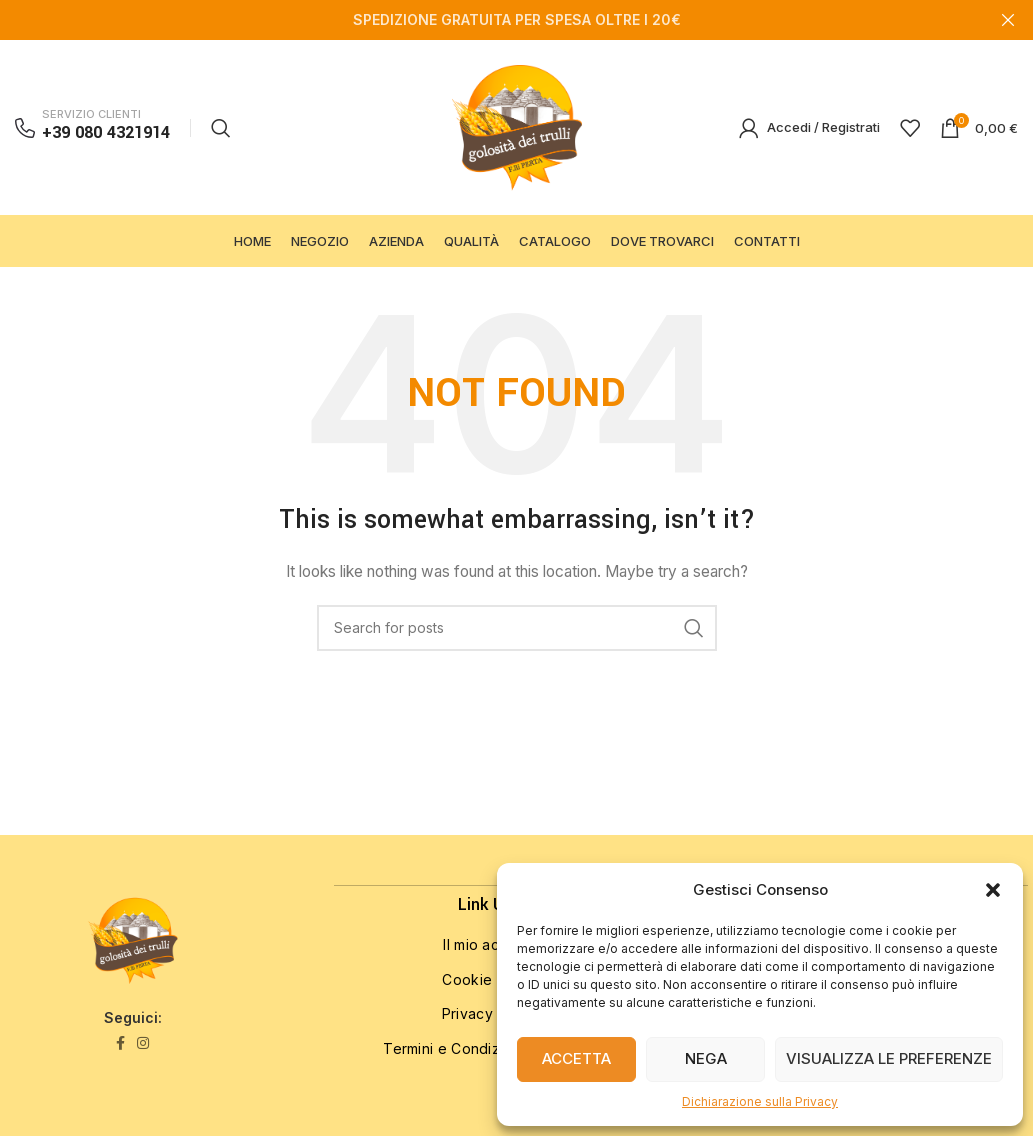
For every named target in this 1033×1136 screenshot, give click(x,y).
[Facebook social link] (120, 1067)
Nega (706, 1058)
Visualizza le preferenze (889, 1058)
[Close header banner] (1008, 20)
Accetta (576, 1058)
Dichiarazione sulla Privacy (760, 1101)
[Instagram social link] (143, 1067)
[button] (993, 890)
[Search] (221, 140)
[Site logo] (517, 138)
